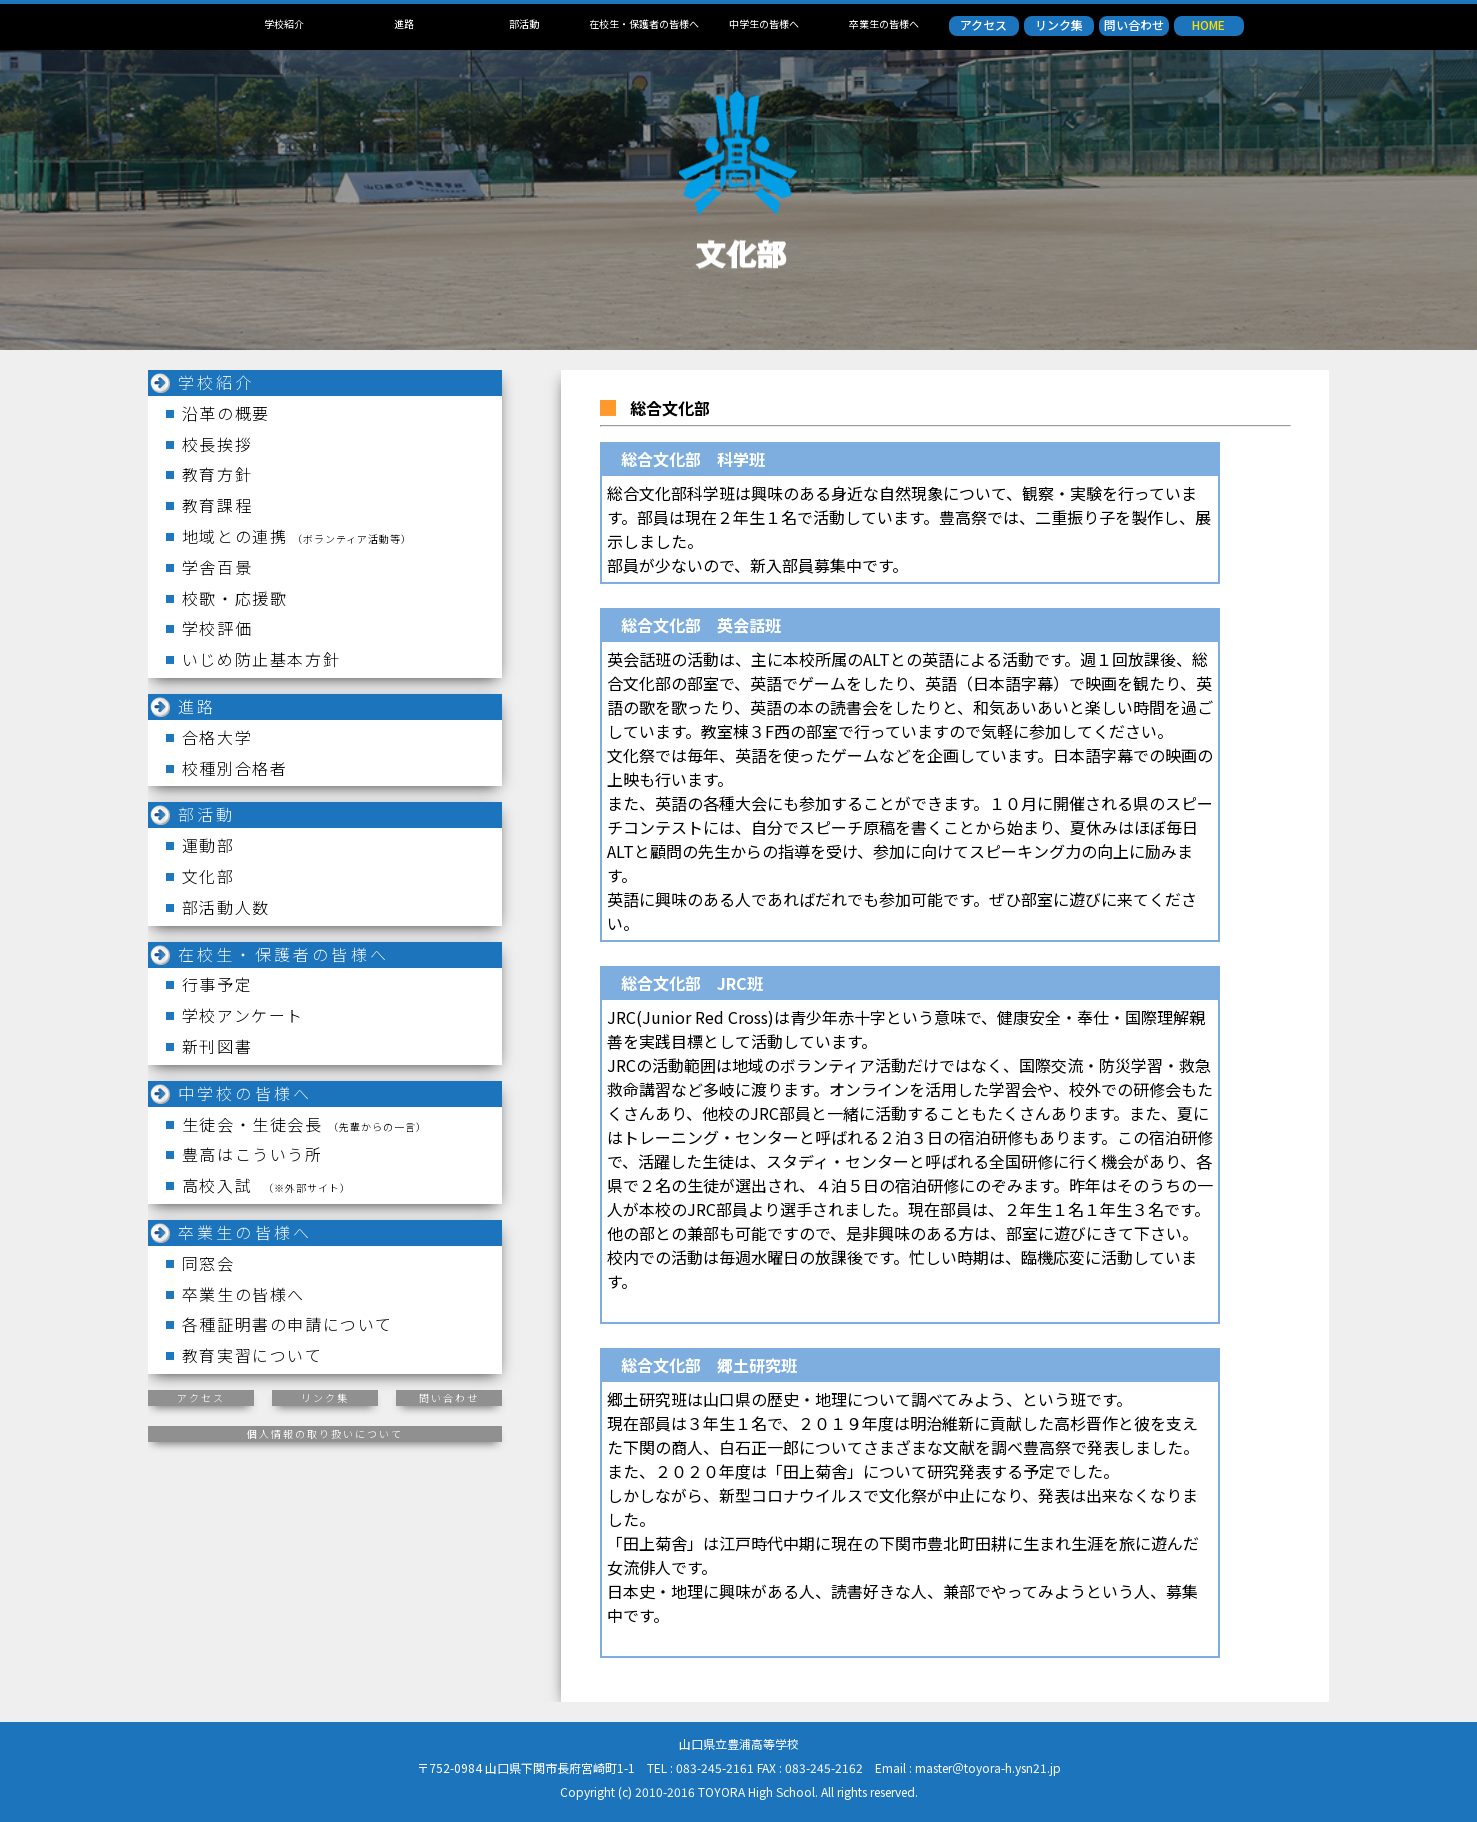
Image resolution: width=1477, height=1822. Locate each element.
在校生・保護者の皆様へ (644, 23)
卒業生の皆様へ (884, 23)
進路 (404, 23)
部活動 (524, 23)
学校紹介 (284, 23)
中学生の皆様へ (764, 23)
